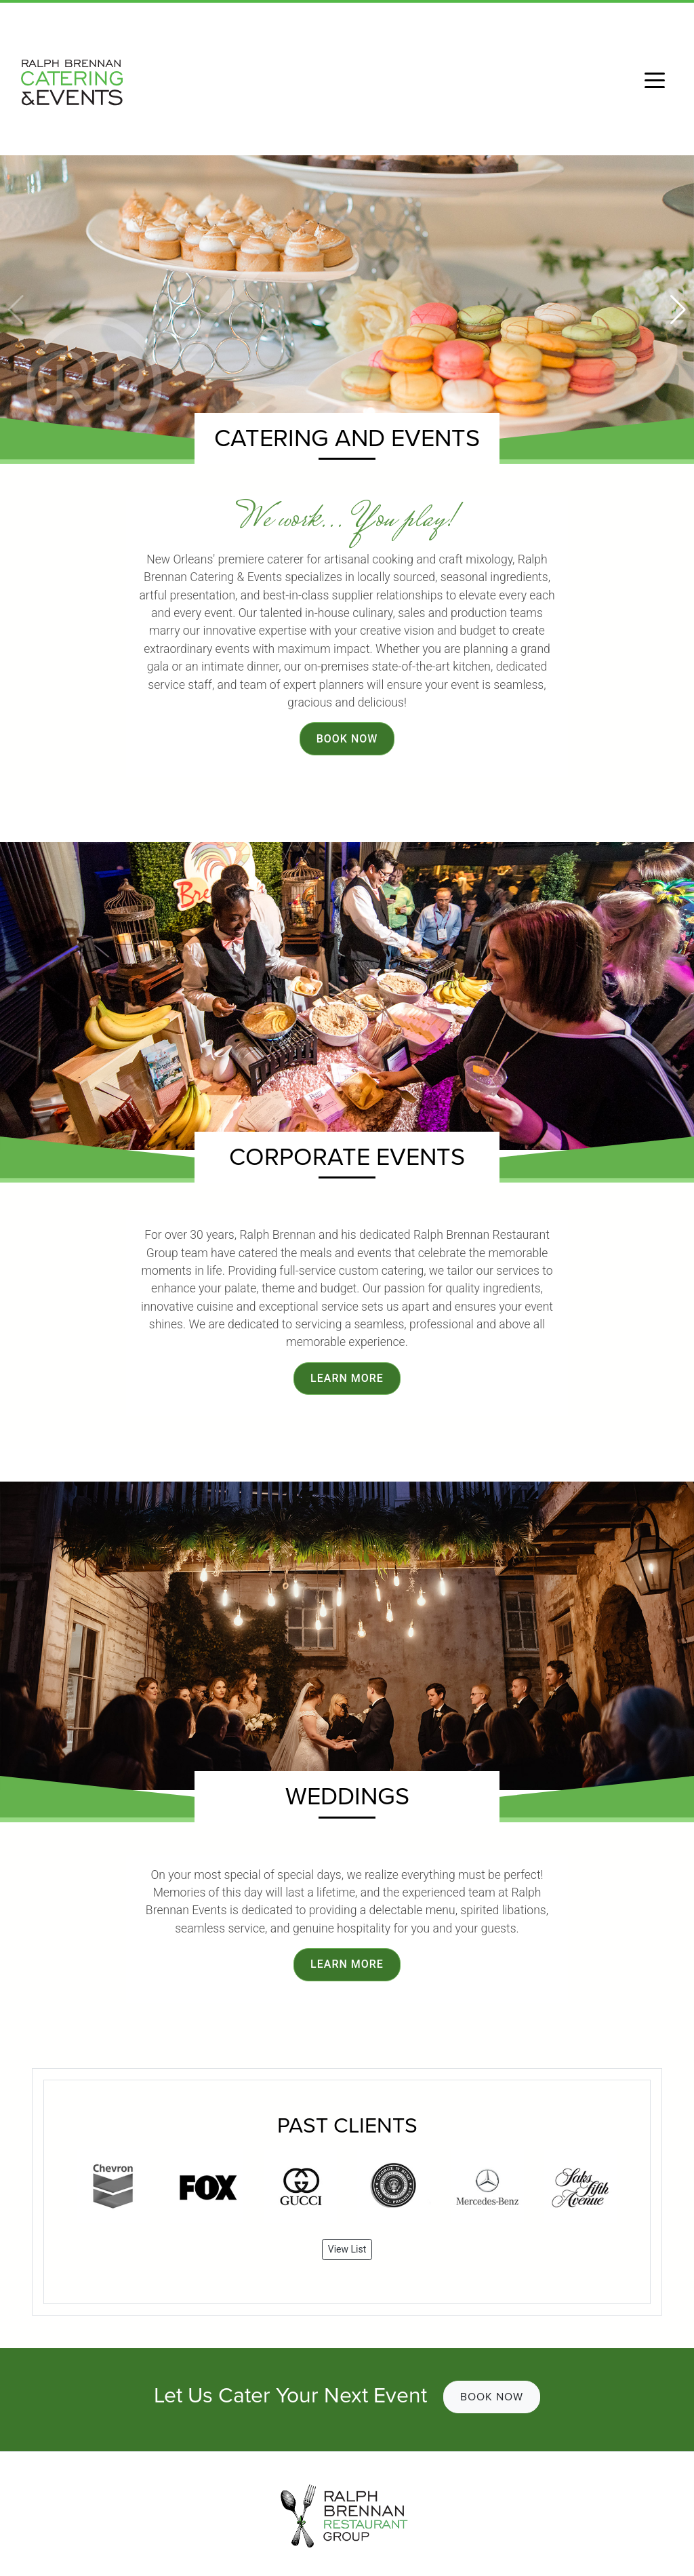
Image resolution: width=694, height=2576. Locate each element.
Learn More (347, 1378)
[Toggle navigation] (654, 79)
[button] (678, 310)
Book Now (347, 738)
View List (347, 2249)
